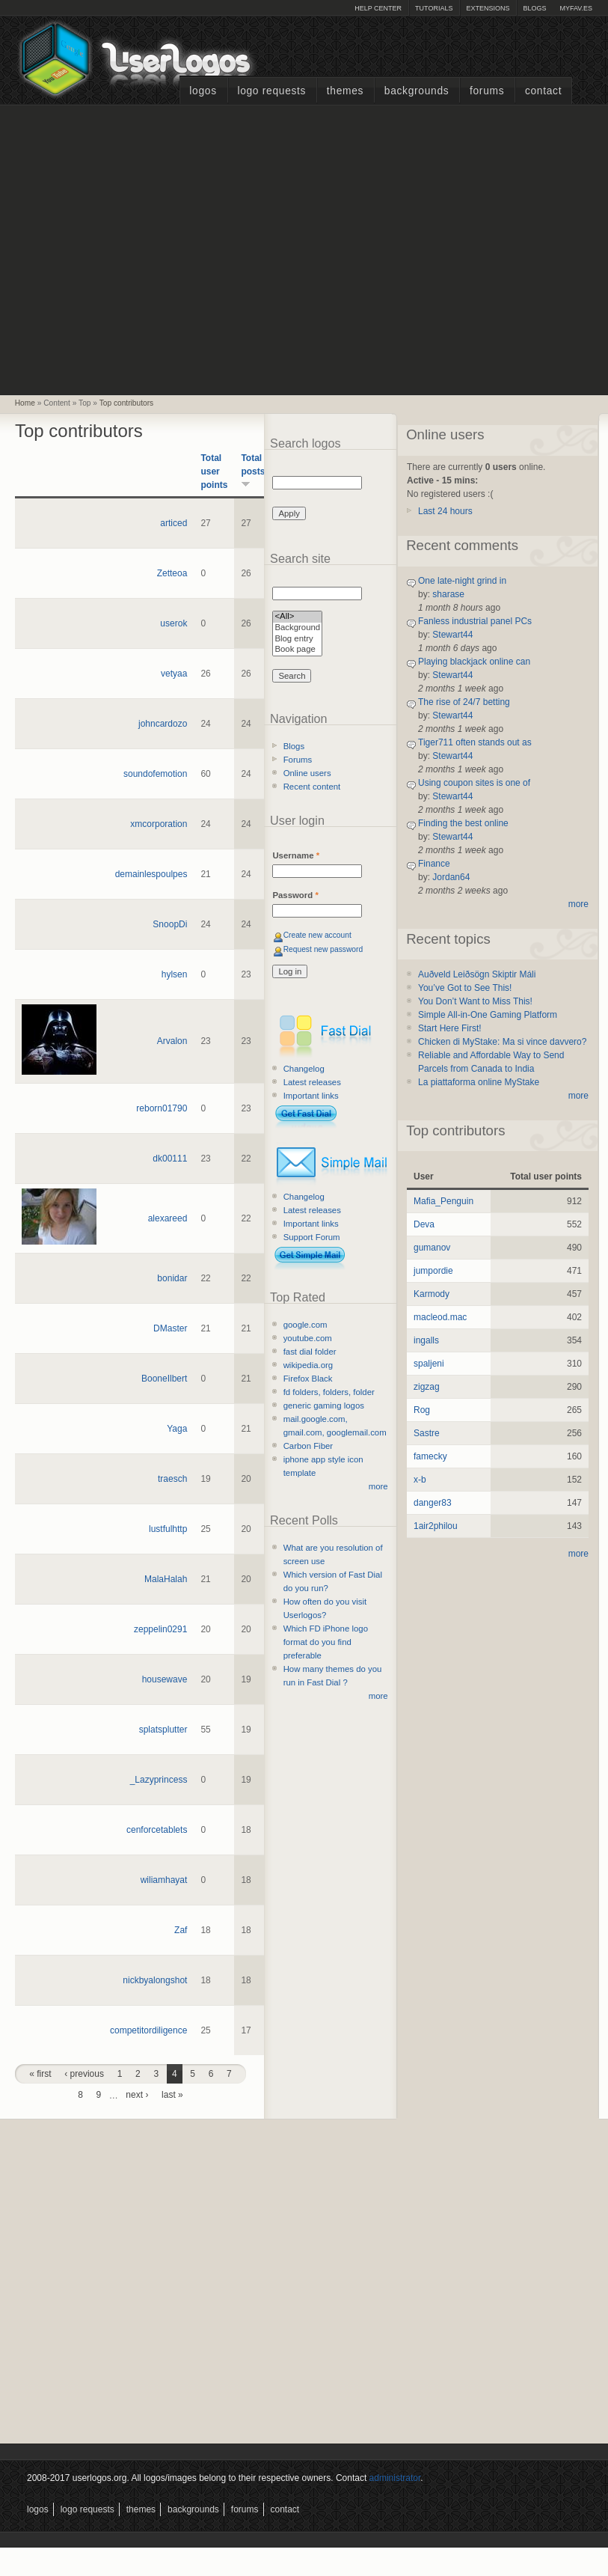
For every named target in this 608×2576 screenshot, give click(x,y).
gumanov (432, 1247)
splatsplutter (163, 1729)
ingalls (426, 1340)
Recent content (312, 786)
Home (25, 403)
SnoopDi (170, 924)
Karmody (431, 1294)
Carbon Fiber (308, 1445)
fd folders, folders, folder (329, 1392)
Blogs (534, 8)
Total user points (213, 471)
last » (172, 2095)
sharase (448, 594)
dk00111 (170, 1158)
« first (40, 2074)
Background (297, 628)
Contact (543, 91)
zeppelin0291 (160, 1629)
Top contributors (126, 403)
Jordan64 (451, 877)
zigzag (427, 1387)
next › (137, 2095)
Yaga (177, 1428)
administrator (395, 2478)
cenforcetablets (156, 1830)
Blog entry (297, 639)
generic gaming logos (323, 1405)
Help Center (378, 8)
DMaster (170, 1328)
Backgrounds (416, 91)
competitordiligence (148, 2030)
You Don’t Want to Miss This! (475, 1001)
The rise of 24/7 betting (464, 702)
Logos (202, 91)
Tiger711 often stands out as (475, 742)
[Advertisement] (141, 248)
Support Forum (311, 1237)
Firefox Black (308, 1378)
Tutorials (433, 8)
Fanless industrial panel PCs (475, 621)
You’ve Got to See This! (465, 988)
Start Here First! (450, 1028)
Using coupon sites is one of (474, 783)
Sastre (427, 1433)
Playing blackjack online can (474, 661)
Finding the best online (463, 823)
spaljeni (429, 1363)
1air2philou (436, 1526)
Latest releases (312, 1082)
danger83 (433, 1503)
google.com (305, 1324)
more (378, 1486)
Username (295, 855)
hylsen (175, 974)
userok (173, 623)
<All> (297, 617)
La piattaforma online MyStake (478, 1082)
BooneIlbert (164, 1378)
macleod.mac (440, 1317)
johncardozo (162, 723)
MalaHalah (165, 1579)
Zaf (180, 1930)
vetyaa (174, 673)
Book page (297, 650)
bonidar (172, 1278)
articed (173, 523)
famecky (430, 1456)
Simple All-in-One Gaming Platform (487, 1015)
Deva (424, 1224)
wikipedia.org (308, 1365)
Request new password (323, 949)
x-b (420, 1479)
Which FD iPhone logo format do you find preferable (325, 1642)
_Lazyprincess (159, 1779)
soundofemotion (155, 774)
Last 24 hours (445, 511)
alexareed (168, 1218)
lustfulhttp (168, 1529)
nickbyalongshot (155, 1980)
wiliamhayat (164, 1880)
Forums (487, 91)
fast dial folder (310, 1351)
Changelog (304, 1068)
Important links (311, 1095)
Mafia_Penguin (443, 1201)
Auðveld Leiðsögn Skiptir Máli (476, 974)
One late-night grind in (462, 581)
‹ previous (84, 2074)
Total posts (253, 470)
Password (295, 895)
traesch (172, 1479)
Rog (422, 1410)
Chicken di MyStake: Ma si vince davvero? (502, 1042)
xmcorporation (158, 824)
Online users (307, 773)
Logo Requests (271, 91)
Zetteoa (172, 573)
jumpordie (433, 1271)
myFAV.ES (575, 8)
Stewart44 (452, 634)
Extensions (487, 8)
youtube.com (307, 1338)
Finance (434, 863)
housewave (165, 1679)
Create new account (317, 935)
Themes (345, 91)
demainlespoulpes (151, 874)
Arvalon (172, 1041)
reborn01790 (161, 1108)
